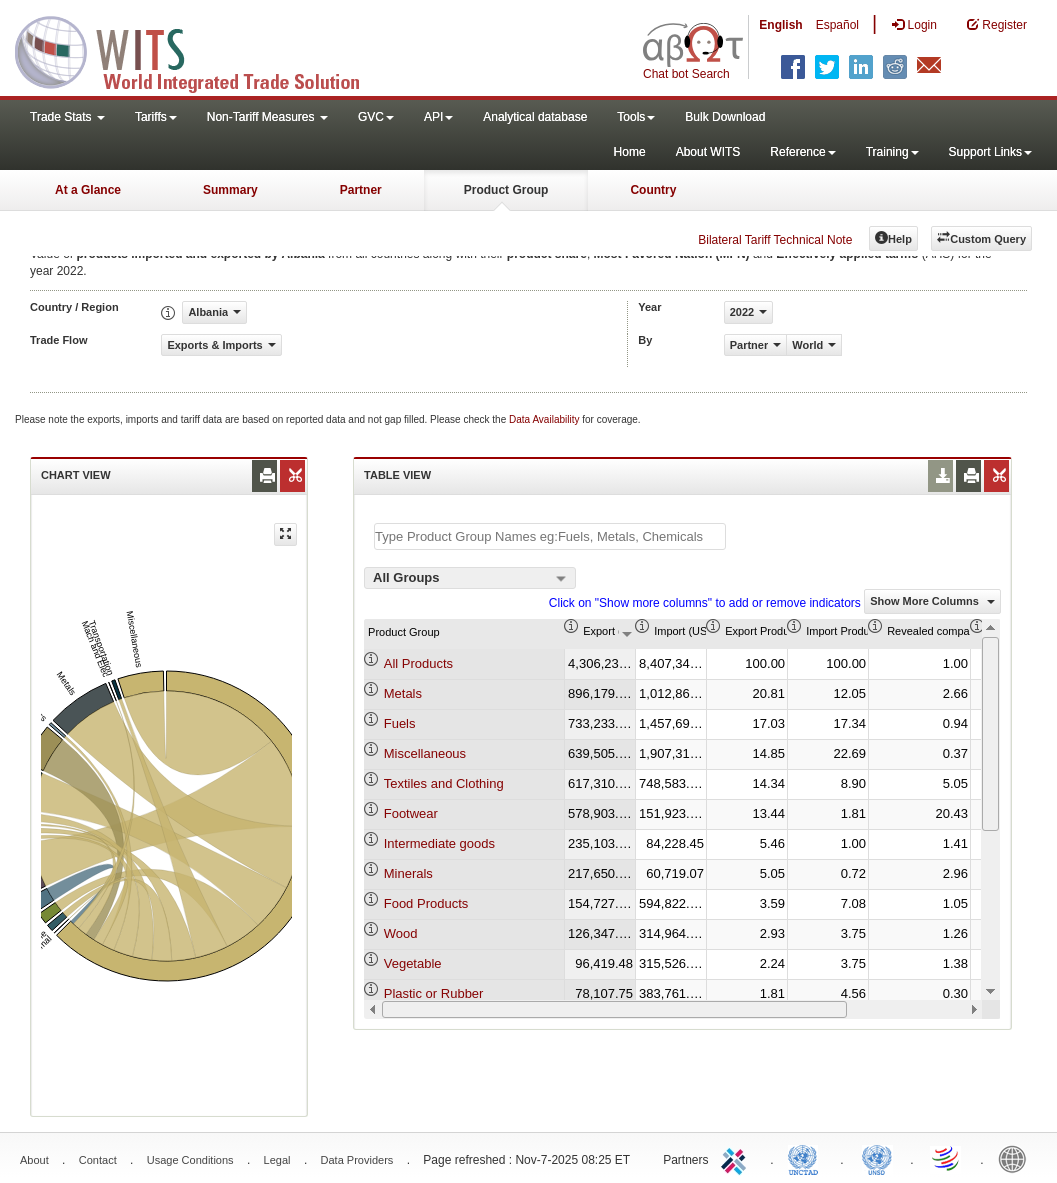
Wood (401, 933)
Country (653, 190)
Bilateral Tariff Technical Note (775, 240)
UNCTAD (807, 1158)
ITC (737, 1158)
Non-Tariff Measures (267, 117)
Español (837, 25)
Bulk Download (725, 117)
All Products (418, 663)
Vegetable (413, 963)
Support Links (990, 152)
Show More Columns (932, 601)
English (780, 25)
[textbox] (550, 536)
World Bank (1017, 1158)
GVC (376, 117)
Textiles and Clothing (444, 783)
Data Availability (545, 419)
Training (892, 152)
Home (630, 152)
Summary (230, 190)
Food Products (426, 903)
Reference (802, 152)
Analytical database (535, 117)
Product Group (506, 190)
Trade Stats (67, 117)
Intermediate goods (439, 843)
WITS (200, 50)
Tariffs (156, 117)
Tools (636, 117)
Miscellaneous (425, 753)
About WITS (708, 152)
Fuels (400, 723)
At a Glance (88, 190)
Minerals (408, 873)
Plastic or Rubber (434, 993)
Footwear (411, 813)
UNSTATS (877, 1158)
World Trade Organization (947, 1158)
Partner (361, 190)
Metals (403, 693)
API (438, 117)
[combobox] (470, 578)
